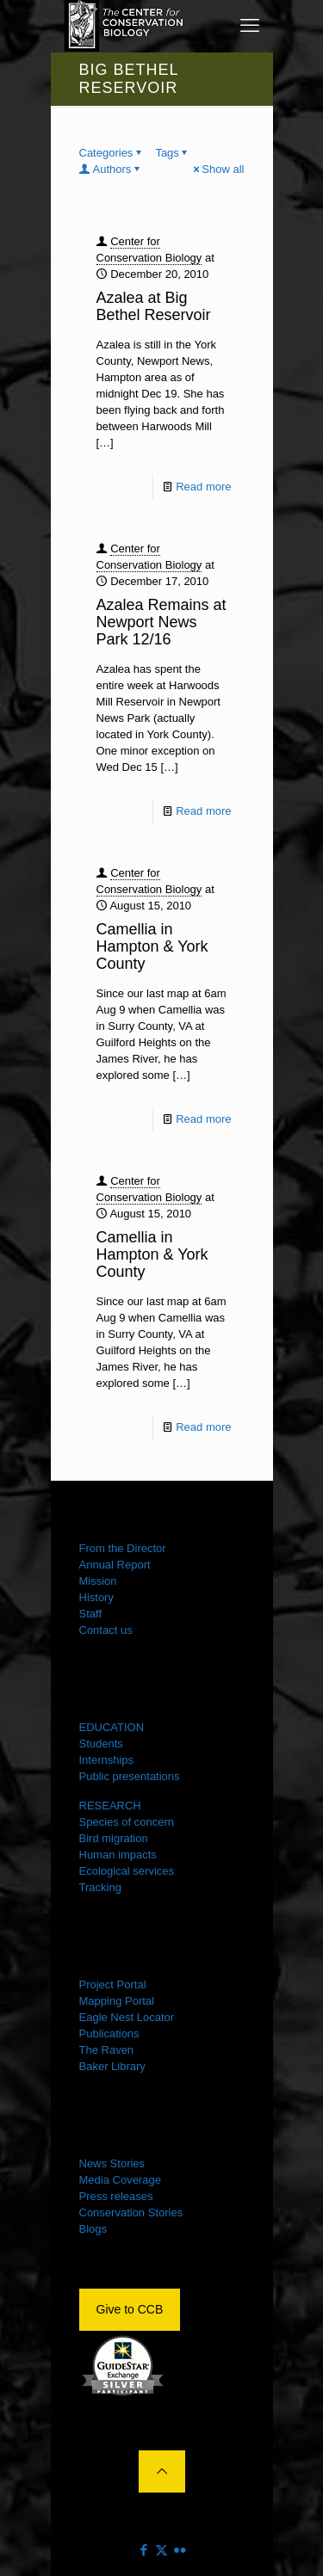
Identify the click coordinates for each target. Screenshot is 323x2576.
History (96, 1597)
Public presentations (129, 1776)
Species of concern (127, 1821)
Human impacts (118, 1854)
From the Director (122, 1548)
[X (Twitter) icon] (161, 2549)
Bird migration (113, 1838)
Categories (112, 152)
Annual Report (115, 1564)
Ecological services (127, 1870)
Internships (106, 1759)
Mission (98, 1581)
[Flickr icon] (179, 2549)
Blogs (93, 2228)
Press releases (116, 2196)
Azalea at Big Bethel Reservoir (153, 306)
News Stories (112, 2163)
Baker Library (112, 2066)
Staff (90, 1613)
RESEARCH (110, 1805)
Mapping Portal (116, 2000)
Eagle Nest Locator (127, 2017)
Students (101, 1743)
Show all (217, 169)
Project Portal (112, 1984)
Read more (203, 486)
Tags (172, 152)
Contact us (106, 1630)
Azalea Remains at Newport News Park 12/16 (161, 622)
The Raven (106, 2049)
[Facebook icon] (143, 2549)
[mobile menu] (249, 25)
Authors (111, 169)
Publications (109, 2033)
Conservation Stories (131, 2212)
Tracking (100, 1887)
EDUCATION (112, 1727)
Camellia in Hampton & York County (152, 946)
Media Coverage (120, 2179)
